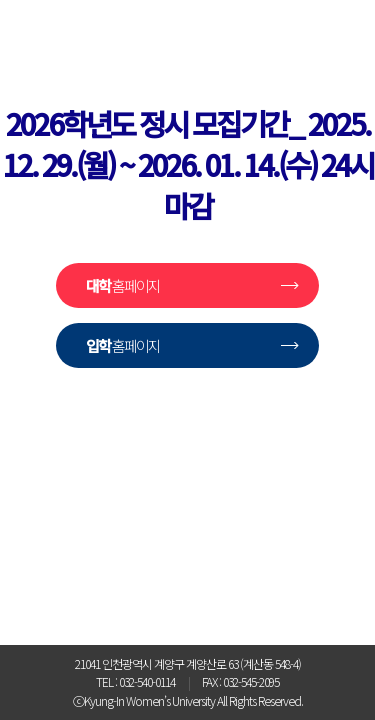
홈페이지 (123, 285)
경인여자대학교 (188, 473)
